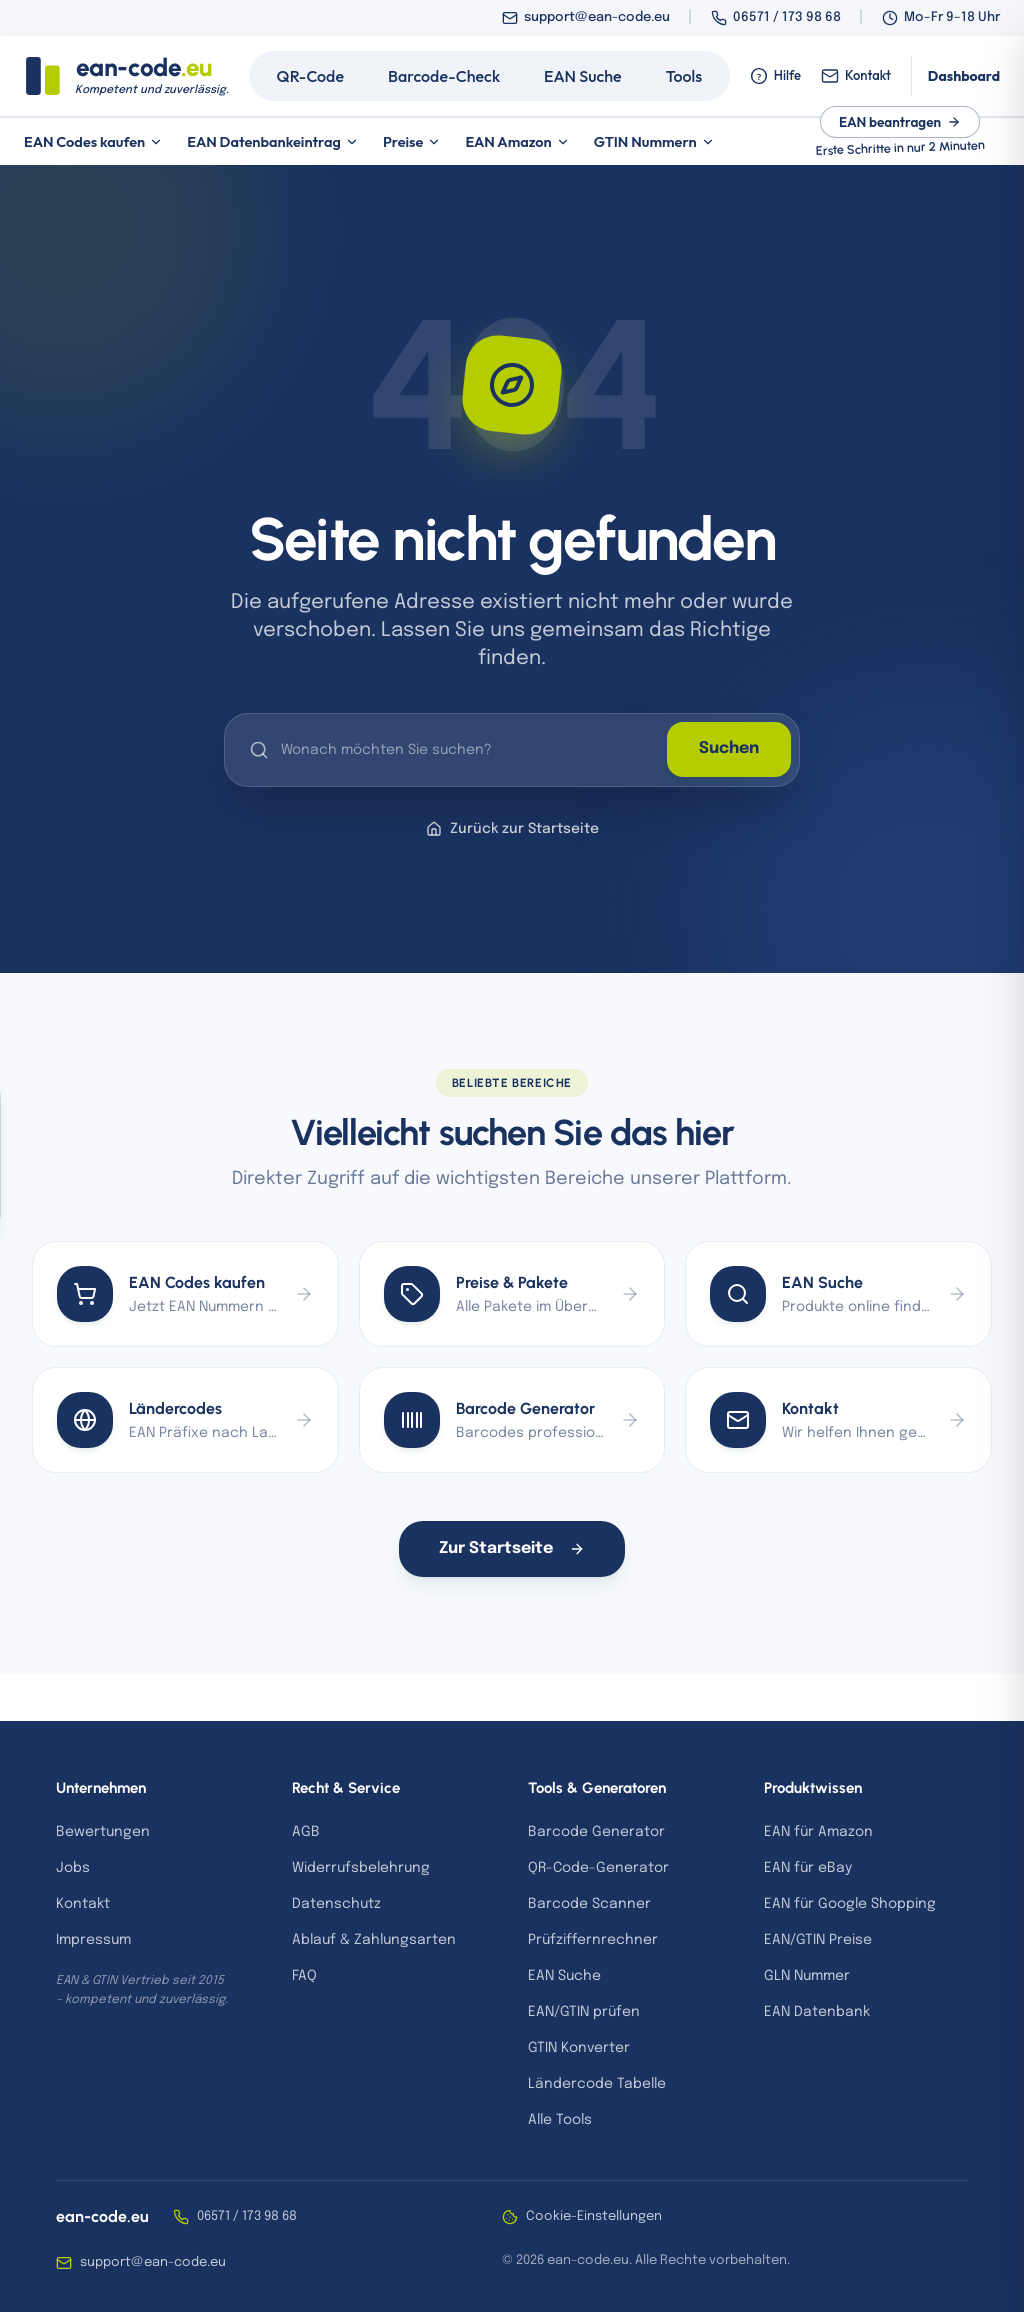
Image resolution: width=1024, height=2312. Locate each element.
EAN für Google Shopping (850, 1904)
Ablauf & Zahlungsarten (374, 1940)
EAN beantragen (900, 122)
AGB (306, 1832)
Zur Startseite (512, 1548)
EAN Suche (583, 76)
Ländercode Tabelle (597, 2084)
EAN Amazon (517, 141)
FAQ (304, 1976)
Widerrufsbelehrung (361, 1868)
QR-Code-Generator (598, 1868)
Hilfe (775, 76)
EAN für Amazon (818, 1832)
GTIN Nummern (654, 141)
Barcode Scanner (589, 1904)
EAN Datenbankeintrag (273, 141)
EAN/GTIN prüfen (584, 2012)
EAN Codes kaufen (93, 141)
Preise (412, 141)
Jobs (73, 1868)
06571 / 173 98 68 (787, 17)
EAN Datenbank (817, 2012)
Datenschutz (336, 1904)
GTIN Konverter (579, 2048)
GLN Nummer (807, 1976)
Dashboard (964, 76)
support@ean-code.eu (597, 17)
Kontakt (856, 76)
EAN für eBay (808, 1868)
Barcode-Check (444, 76)
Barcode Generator (596, 1832)
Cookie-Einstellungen (582, 2217)
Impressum (93, 1940)
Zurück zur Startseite (512, 829)
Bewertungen (103, 1832)
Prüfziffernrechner (593, 1940)
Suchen (729, 749)
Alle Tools (560, 2120)
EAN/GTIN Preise (818, 1940)
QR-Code (310, 76)
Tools (684, 76)
